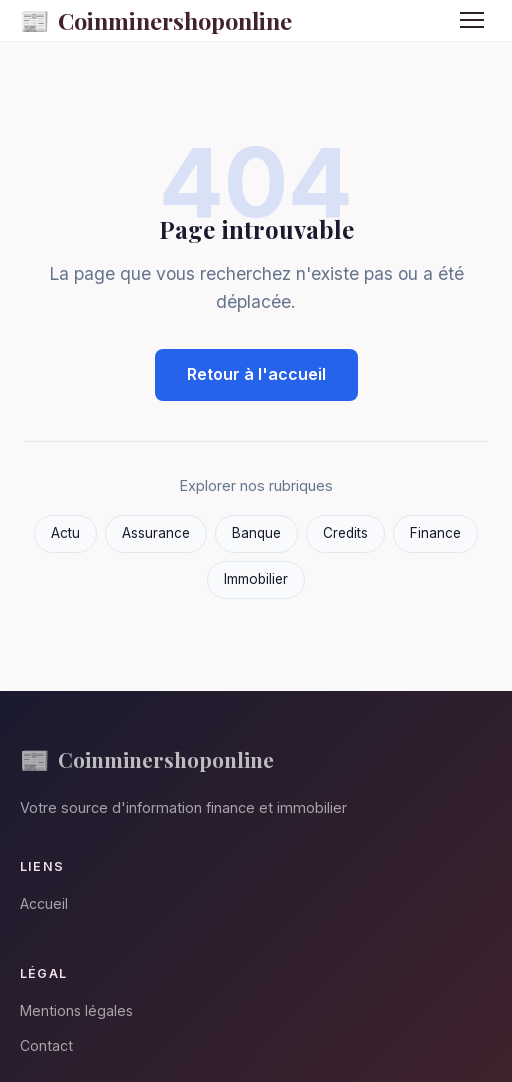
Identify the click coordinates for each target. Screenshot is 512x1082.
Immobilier (256, 579)
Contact (46, 1045)
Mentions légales (76, 1010)
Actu (65, 533)
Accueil (44, 903)
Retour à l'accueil (256, 374)
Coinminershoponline (156, 20)
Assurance (156, 533)
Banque (256, 533)
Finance (435, 533)
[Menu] (472, 20)
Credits (345, 533)
